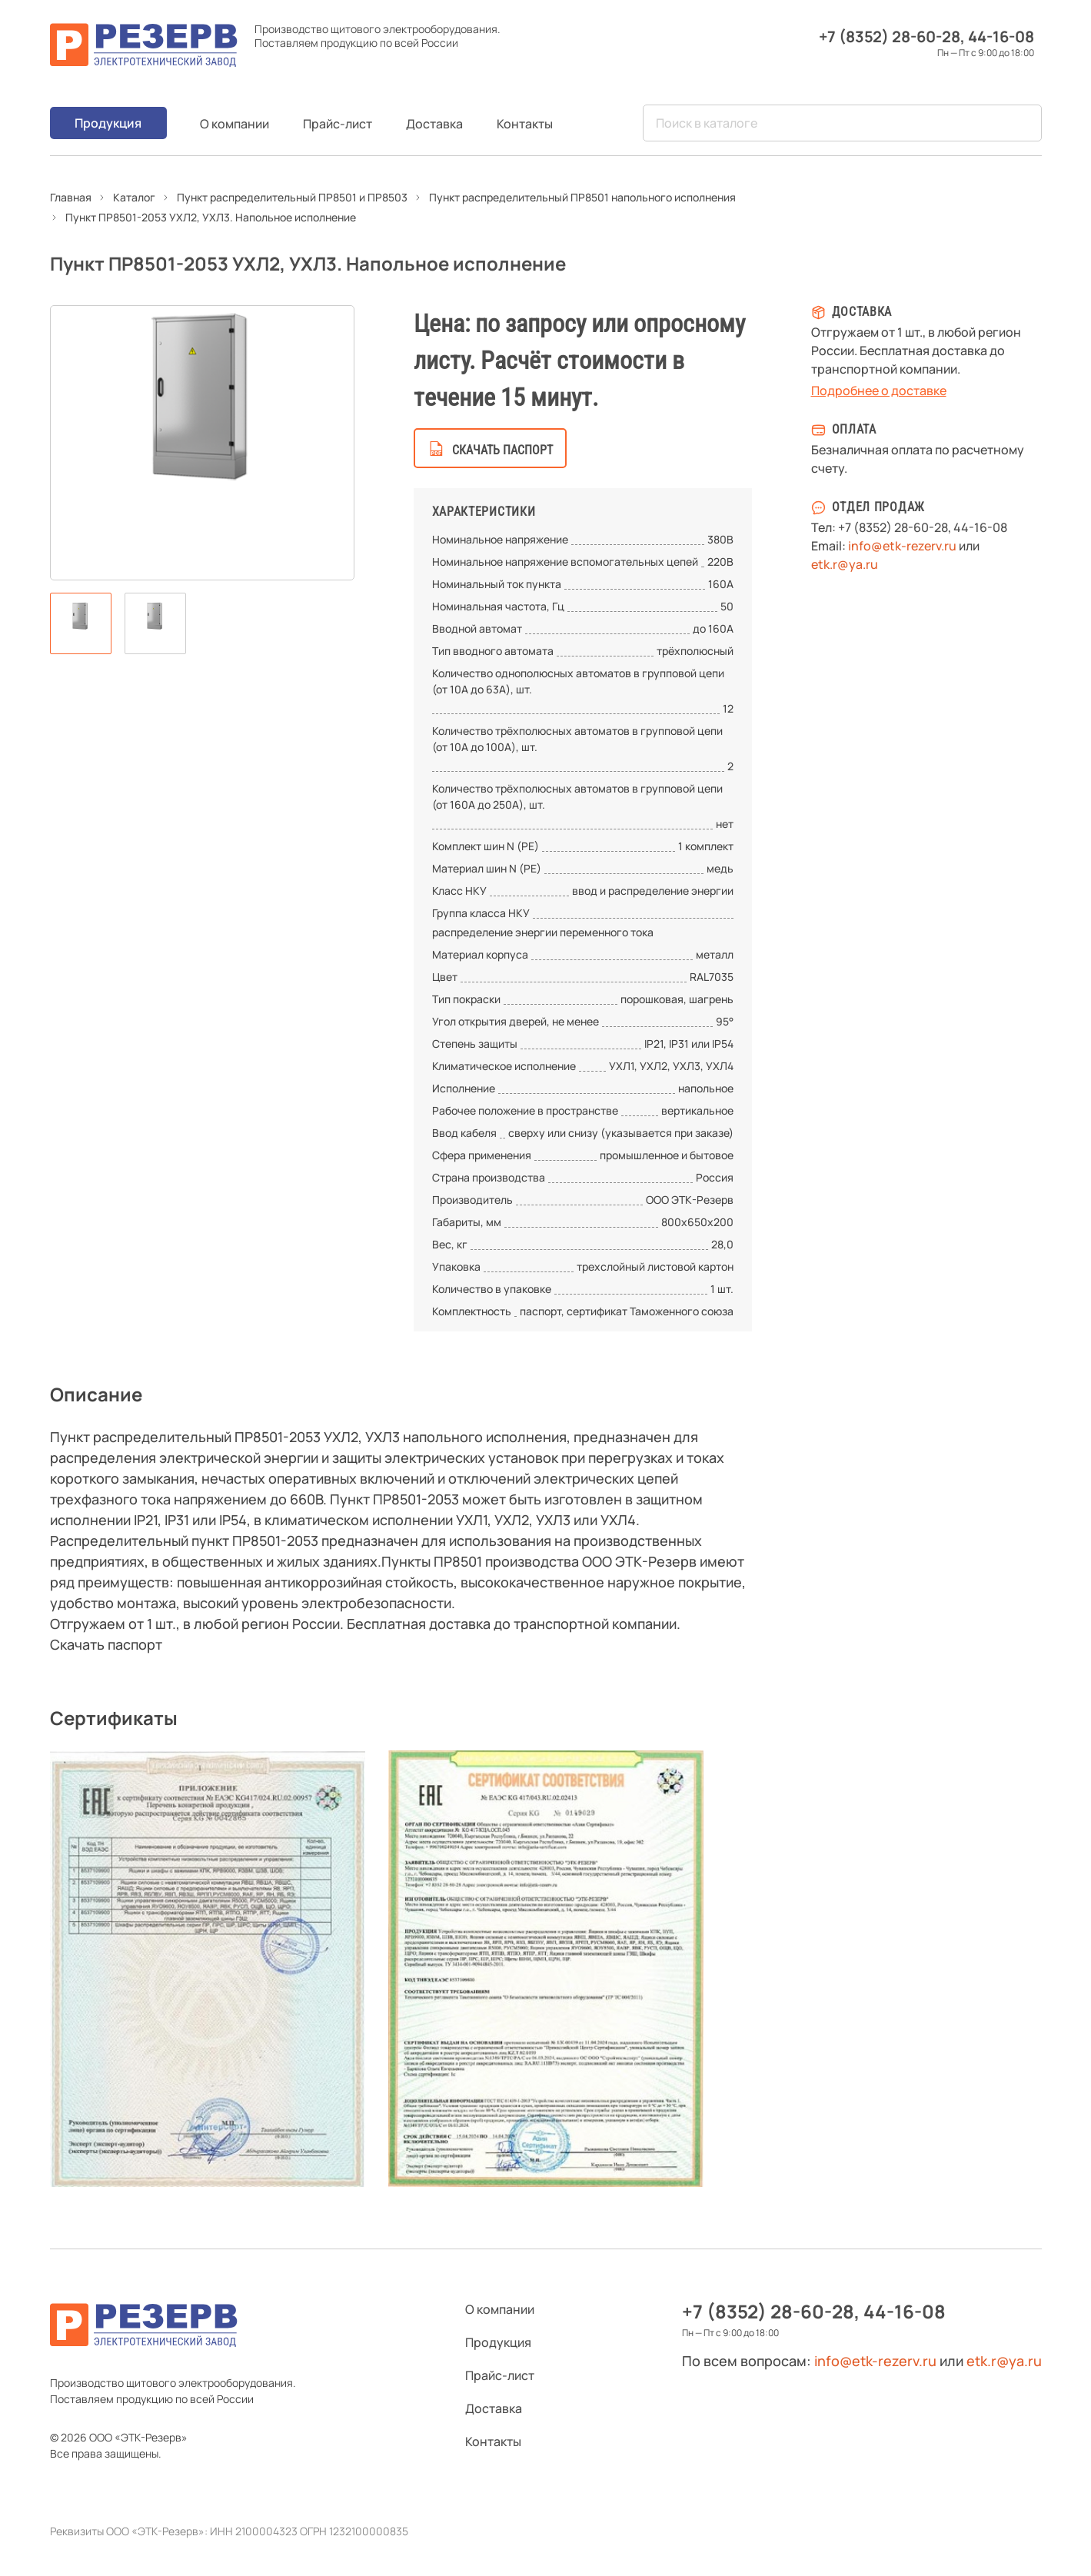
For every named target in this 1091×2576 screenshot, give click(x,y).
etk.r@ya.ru (844, 564)
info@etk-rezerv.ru (902, 545)
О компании (234, 123)
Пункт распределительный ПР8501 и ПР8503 (292, 197)
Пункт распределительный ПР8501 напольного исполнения (582, 197)
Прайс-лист (337, 123)
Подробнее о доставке (878, 390)
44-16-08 (1001, 36)
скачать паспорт (502, 450)
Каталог (134, 197)
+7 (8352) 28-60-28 (889, 36)
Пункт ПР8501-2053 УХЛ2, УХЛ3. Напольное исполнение (210, 217)
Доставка (434, 123)
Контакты (525, 123)
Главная (70, 197)
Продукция (108, 123)
